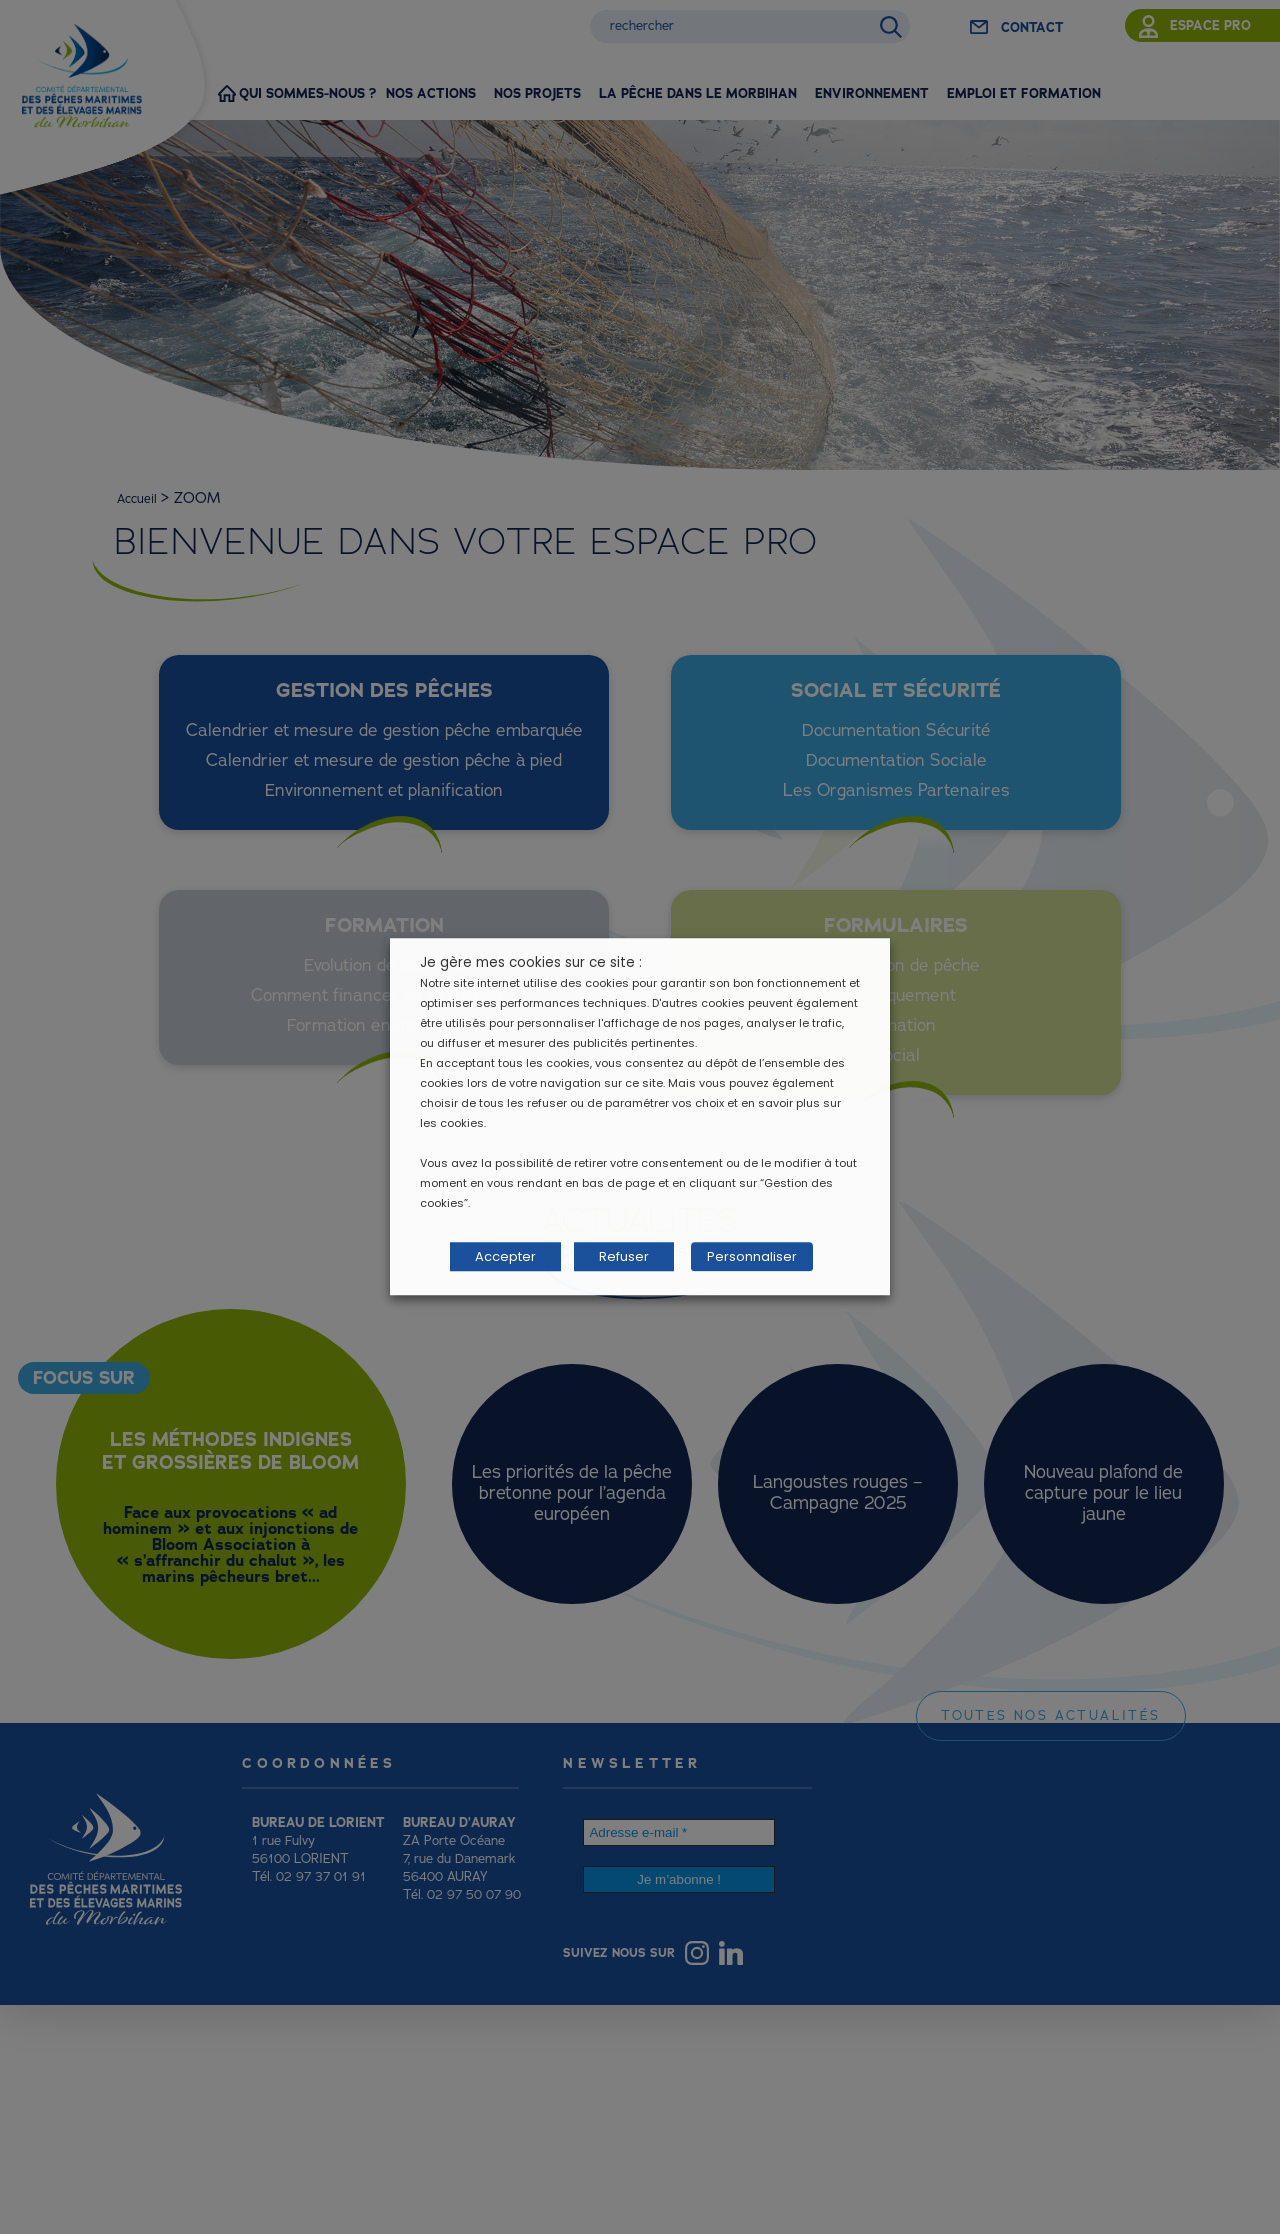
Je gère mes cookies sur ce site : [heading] (531, 967)
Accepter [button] (505, 1257)
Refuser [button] (624, 1257)
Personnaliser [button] (743, 1257)
